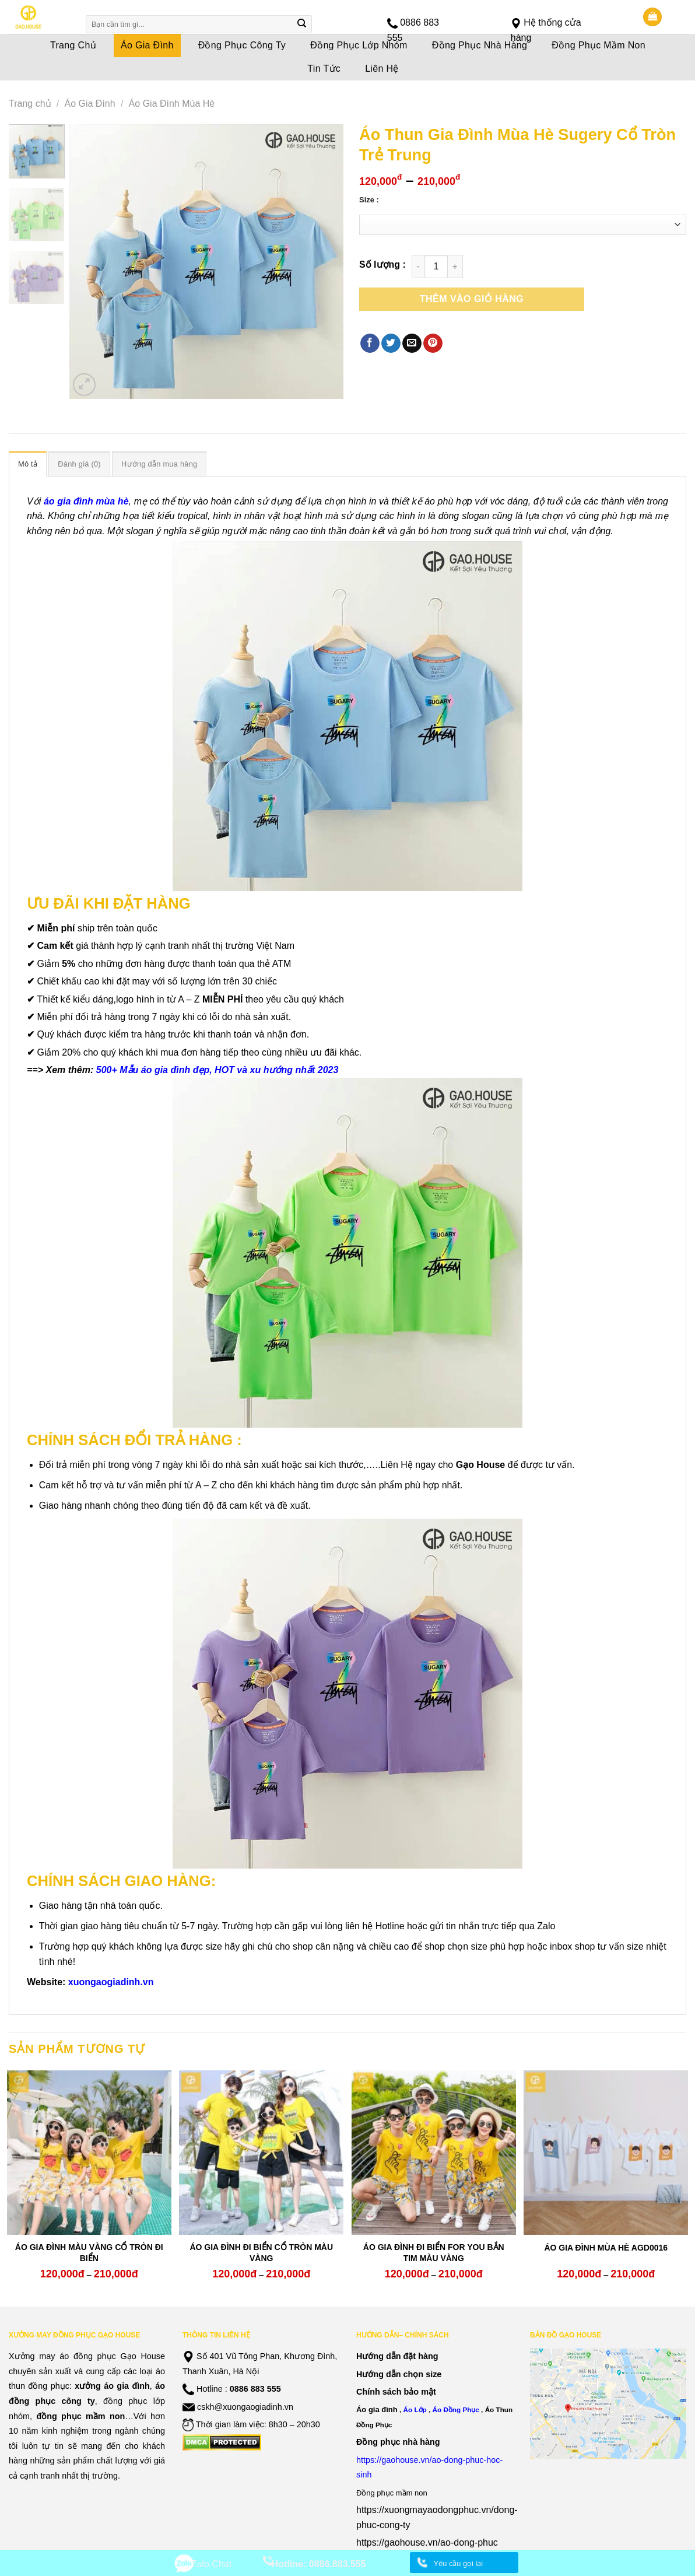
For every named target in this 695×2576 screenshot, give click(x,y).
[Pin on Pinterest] (433, 343)
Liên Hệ (382, 68)
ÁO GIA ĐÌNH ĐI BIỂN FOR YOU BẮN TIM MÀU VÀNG (433, 2252)
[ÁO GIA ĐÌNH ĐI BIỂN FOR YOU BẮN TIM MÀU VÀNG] (434, 2152)
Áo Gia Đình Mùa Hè (172, 103)
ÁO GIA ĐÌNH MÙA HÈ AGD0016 (606, 2247)
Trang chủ (30, 103)
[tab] (28, 463)
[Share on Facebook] (370, 343)
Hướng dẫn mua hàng (159, 464)
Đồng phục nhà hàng (398, 2442)
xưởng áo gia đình (112, 2386)
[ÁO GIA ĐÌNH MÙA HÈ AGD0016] (606, 2152)
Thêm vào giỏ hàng (472, 299)
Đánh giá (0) (79, 464)
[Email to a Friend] (412, 343)
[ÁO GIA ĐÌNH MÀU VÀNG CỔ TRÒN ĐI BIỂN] (89, 2152)
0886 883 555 (255, 2388)
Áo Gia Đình (90, 103)
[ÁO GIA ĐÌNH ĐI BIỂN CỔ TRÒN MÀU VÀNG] (261, 2152)
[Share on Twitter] (391, 343)
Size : (369, 200)
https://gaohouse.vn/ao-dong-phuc (427, 2542)
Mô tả (27, 464)
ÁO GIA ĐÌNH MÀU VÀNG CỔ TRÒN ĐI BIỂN (89, 2252)
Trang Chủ (73, 45)
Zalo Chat (211, 2564)
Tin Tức (324, 68)
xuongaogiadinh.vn (111, 1982)
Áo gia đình (377, 2409)
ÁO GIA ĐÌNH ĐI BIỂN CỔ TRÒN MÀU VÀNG (261, 2252)
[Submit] (302, 24)
